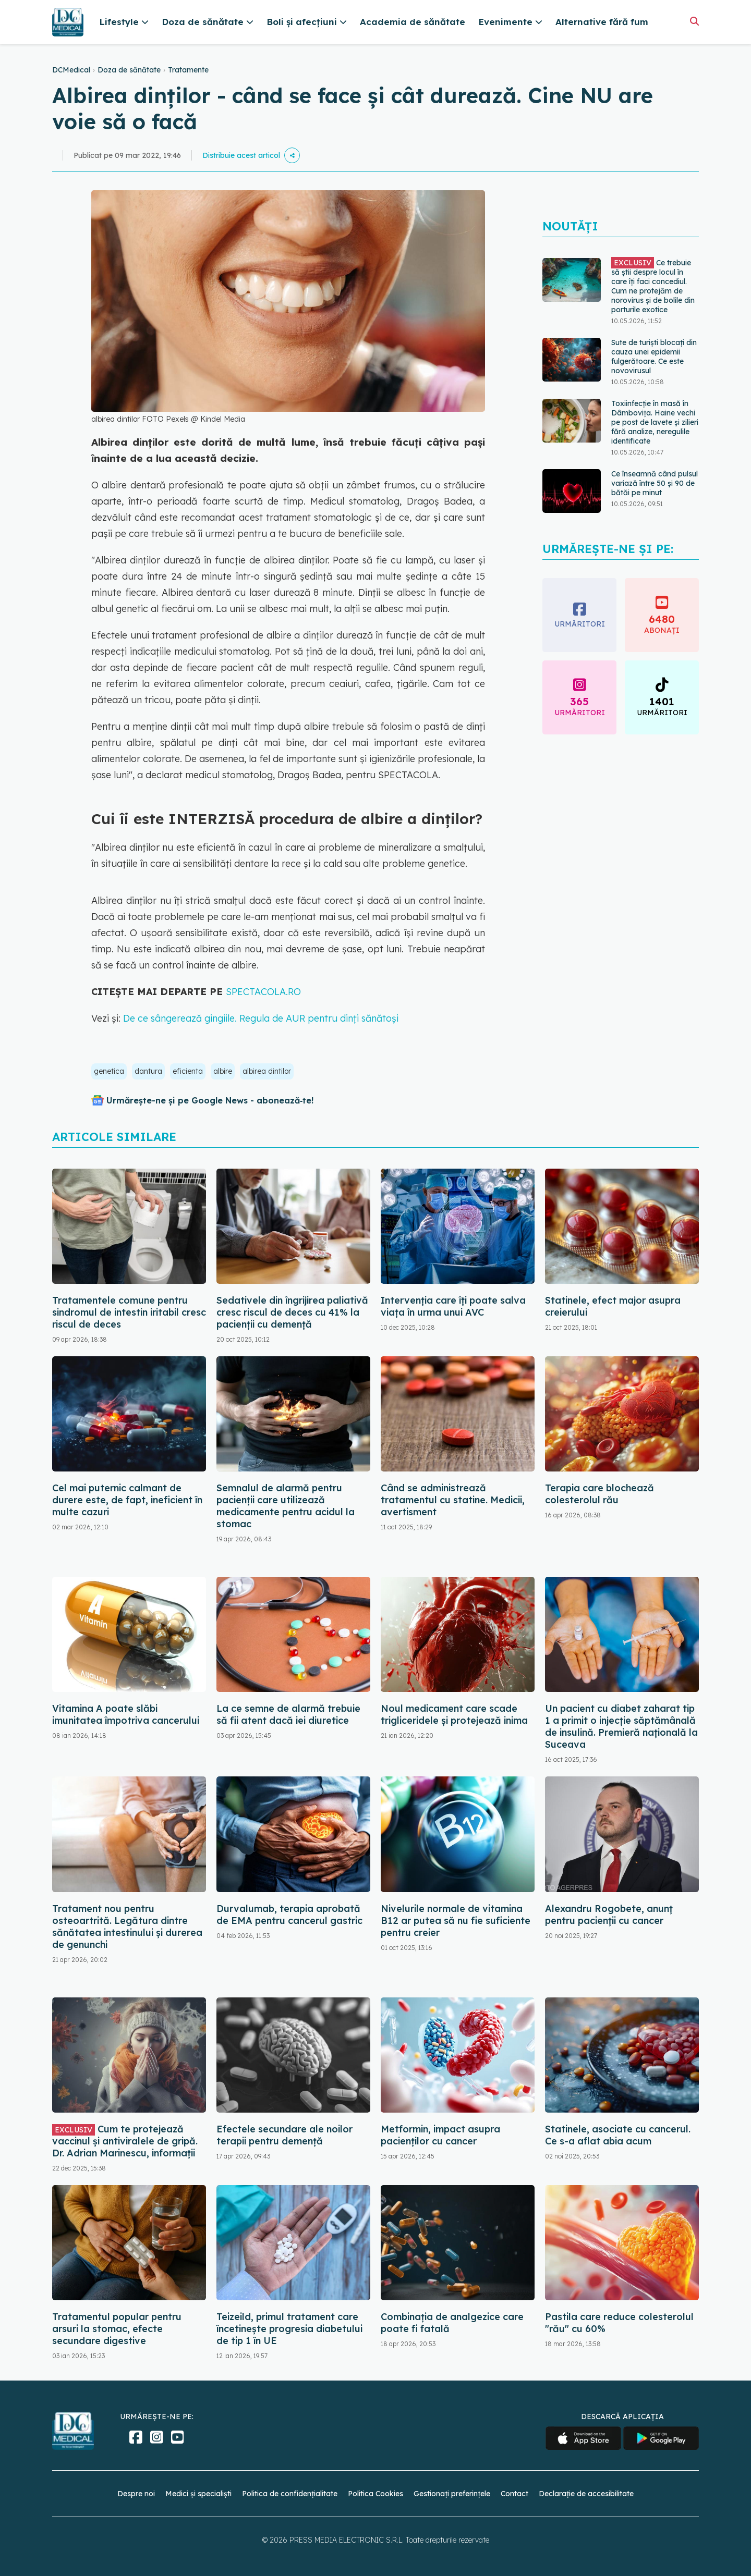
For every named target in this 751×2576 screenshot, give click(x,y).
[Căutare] (694, 21)
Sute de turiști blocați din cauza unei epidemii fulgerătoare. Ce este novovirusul (654, 356)
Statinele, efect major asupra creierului (613, 1306)
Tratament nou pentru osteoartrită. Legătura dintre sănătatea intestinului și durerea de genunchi (127, 1927)
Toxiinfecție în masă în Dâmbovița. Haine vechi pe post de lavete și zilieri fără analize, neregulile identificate (654, 422)
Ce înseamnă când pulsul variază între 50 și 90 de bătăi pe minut (654, 483)
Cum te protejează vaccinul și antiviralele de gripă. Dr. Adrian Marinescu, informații (125, 2141)
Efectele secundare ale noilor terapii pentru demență (284, 2135)
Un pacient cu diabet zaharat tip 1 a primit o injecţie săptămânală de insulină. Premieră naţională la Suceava (621, 1726)
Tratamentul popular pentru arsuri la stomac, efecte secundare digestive (116, 2329)
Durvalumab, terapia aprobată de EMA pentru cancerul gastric (289, 1915)
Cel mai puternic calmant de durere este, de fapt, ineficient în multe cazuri (127, 1500)
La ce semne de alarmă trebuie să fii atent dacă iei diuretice (288, 1714)
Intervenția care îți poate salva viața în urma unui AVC (453, 1306)
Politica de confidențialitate (289, 2493)
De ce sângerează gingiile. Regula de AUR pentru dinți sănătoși (260, 1018)
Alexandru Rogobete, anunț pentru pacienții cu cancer (609, 1915)
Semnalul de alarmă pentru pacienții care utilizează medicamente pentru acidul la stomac (285, 1506)
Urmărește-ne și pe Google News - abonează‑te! (209, 1100)
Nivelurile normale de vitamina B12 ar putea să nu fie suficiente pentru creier (455, 1921)
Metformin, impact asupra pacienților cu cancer (440, 2135)
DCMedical (71, 70)
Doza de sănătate (129, 70)
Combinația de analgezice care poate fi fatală (452, 2323)
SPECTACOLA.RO (263, 992)
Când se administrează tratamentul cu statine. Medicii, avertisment (453, 1500)
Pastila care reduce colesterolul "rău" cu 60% (619, 2323)
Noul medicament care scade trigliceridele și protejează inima (454, 1714)
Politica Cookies (375, 2493)
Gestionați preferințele (452, 2493)
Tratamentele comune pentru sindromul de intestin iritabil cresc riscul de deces (129, 1312)
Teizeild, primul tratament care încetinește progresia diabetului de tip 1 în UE (289, 2329)
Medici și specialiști (198, 2493)
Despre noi (136, 2493)
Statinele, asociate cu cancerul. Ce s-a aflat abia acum (618, 2135)
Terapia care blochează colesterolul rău (599, 1494)
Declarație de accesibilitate (586, 2493)
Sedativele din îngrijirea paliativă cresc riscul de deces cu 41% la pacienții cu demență (292, 1312)
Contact (514, 2493)
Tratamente (188, 70)
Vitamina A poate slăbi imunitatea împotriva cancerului (125, 1714)
